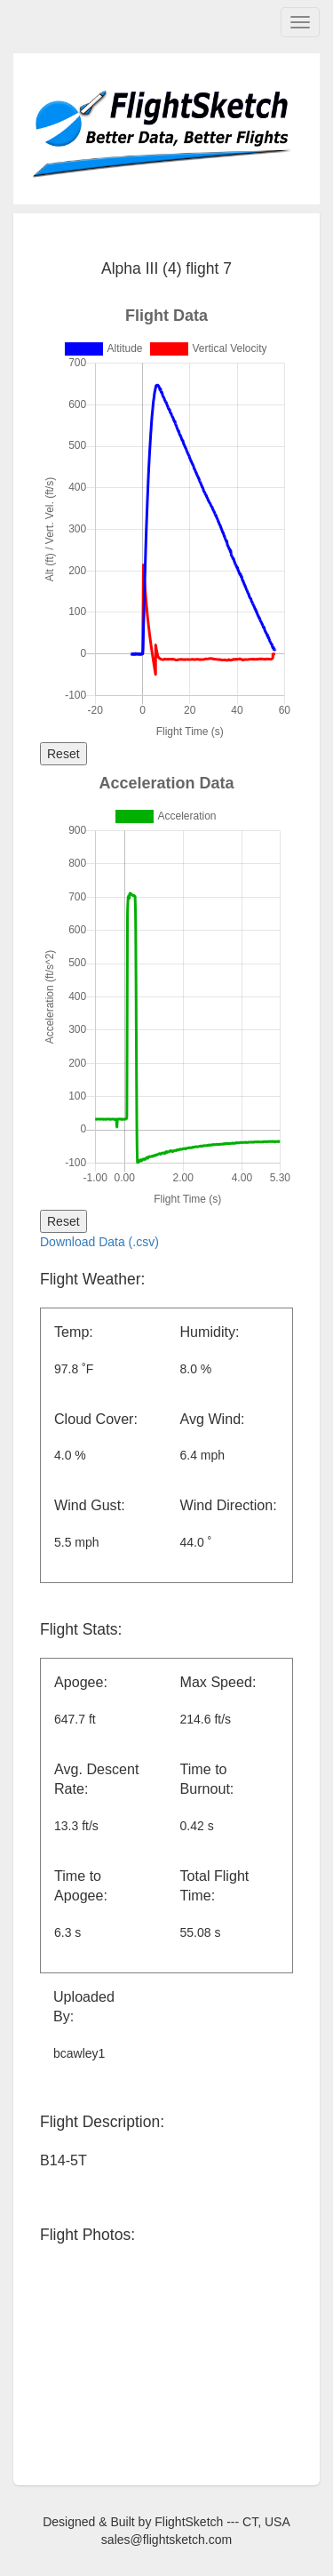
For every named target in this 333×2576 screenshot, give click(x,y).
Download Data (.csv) (99, 1242)
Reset (63, 754)
